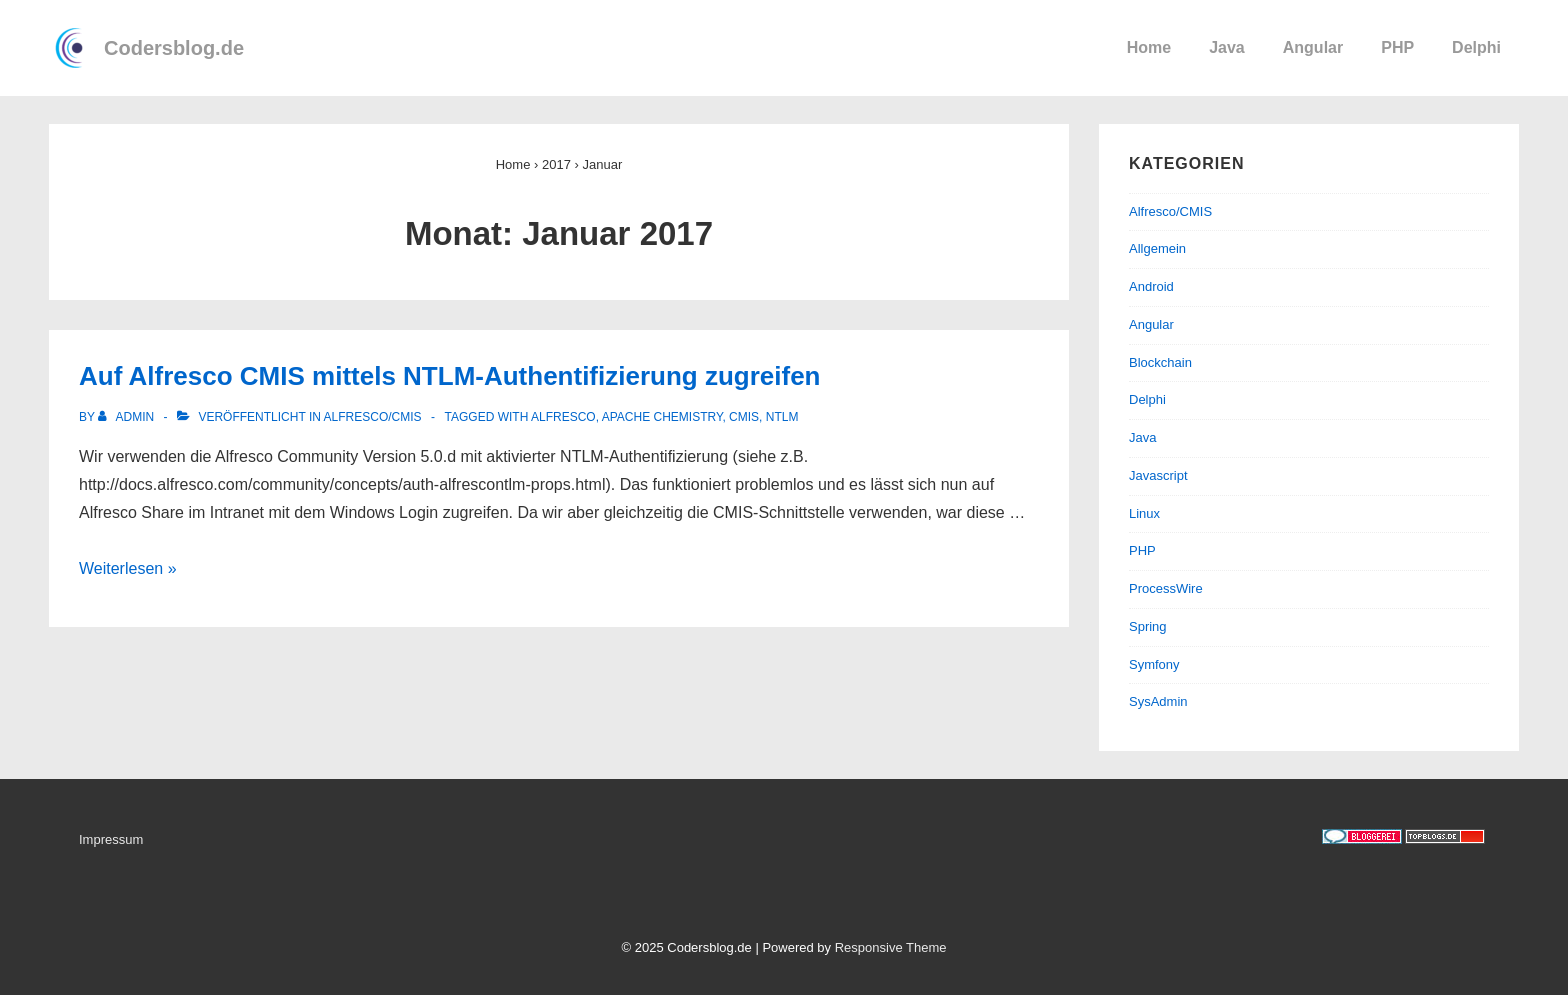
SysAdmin (1158, 701)
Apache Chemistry (662, 417)
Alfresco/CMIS (373, 417)
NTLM (782, 417)
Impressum (111, 839)
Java (1227, 47)
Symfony (1154, 664)
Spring (1148, 626)
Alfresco (563, 417)
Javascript (1158, 475)
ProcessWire (1166, 588)
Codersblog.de (174, 48)
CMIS (744, 417)
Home (1149, 47)
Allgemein (1157, 248)
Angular (1313, 47)
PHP (1397, 47)
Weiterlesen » (128, 568)
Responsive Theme (891, 947)
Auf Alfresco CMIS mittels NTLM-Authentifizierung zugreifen (449, 376)
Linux (1144, 513)
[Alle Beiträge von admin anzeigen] (127, 417)
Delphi (1476, 47)
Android (1151, 286)
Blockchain (1160, 362)
